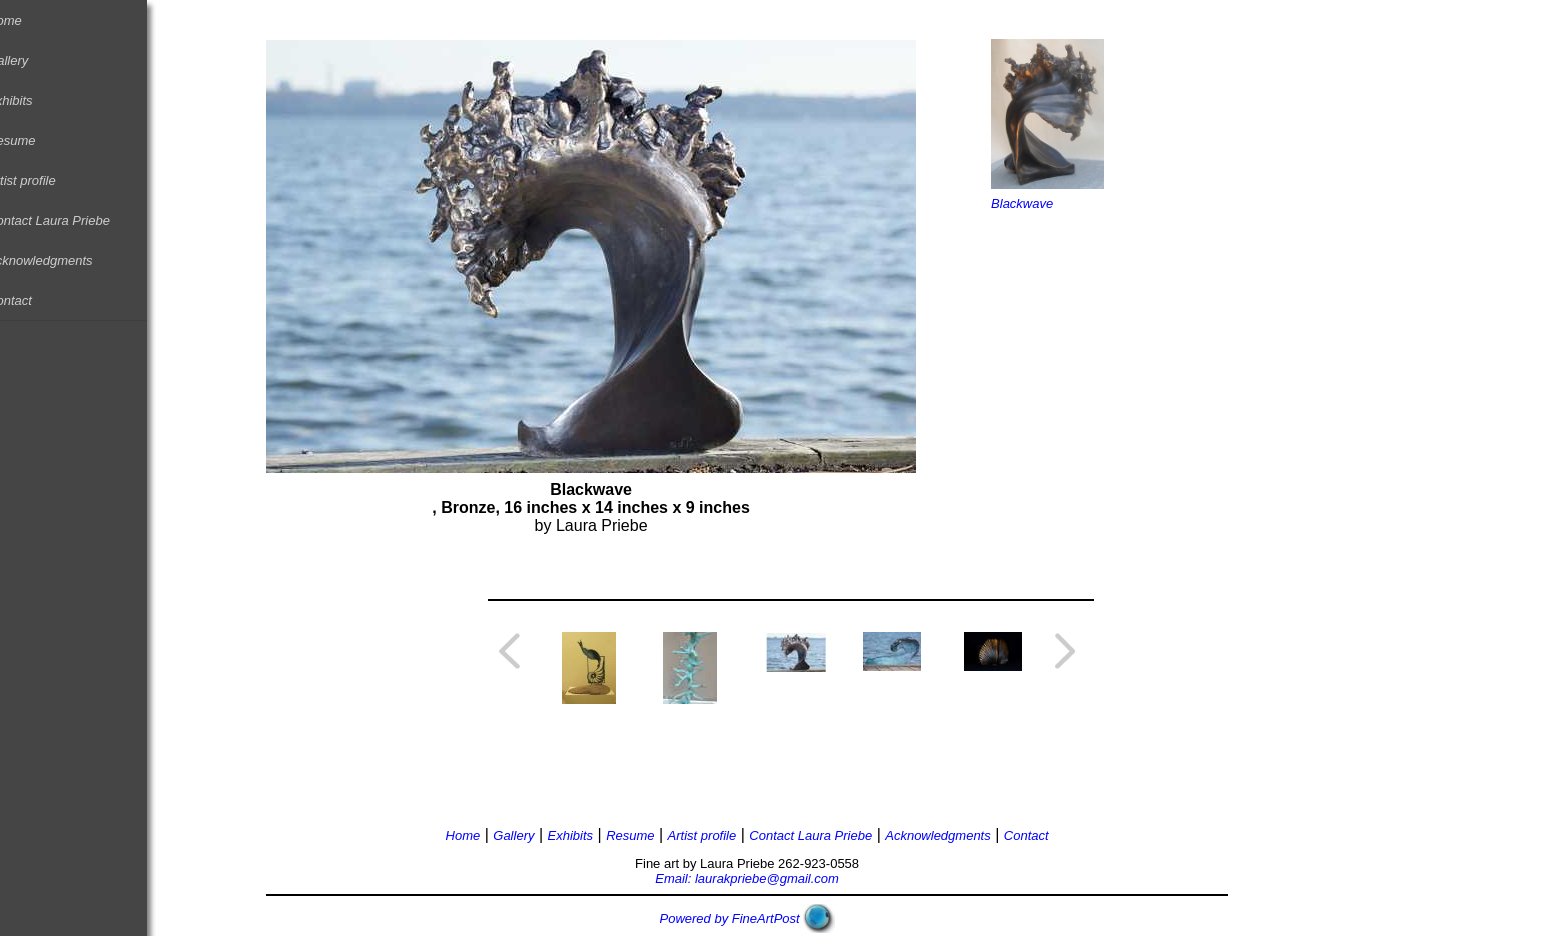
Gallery (30, 60)
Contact (32, 300)
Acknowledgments (63, 260)
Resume (34, 140)
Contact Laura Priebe (71, 220)
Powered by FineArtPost (752, 918)
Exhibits (33, 100)
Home (27, 20)
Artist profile (44, 180)
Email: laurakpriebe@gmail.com (770, 878)
